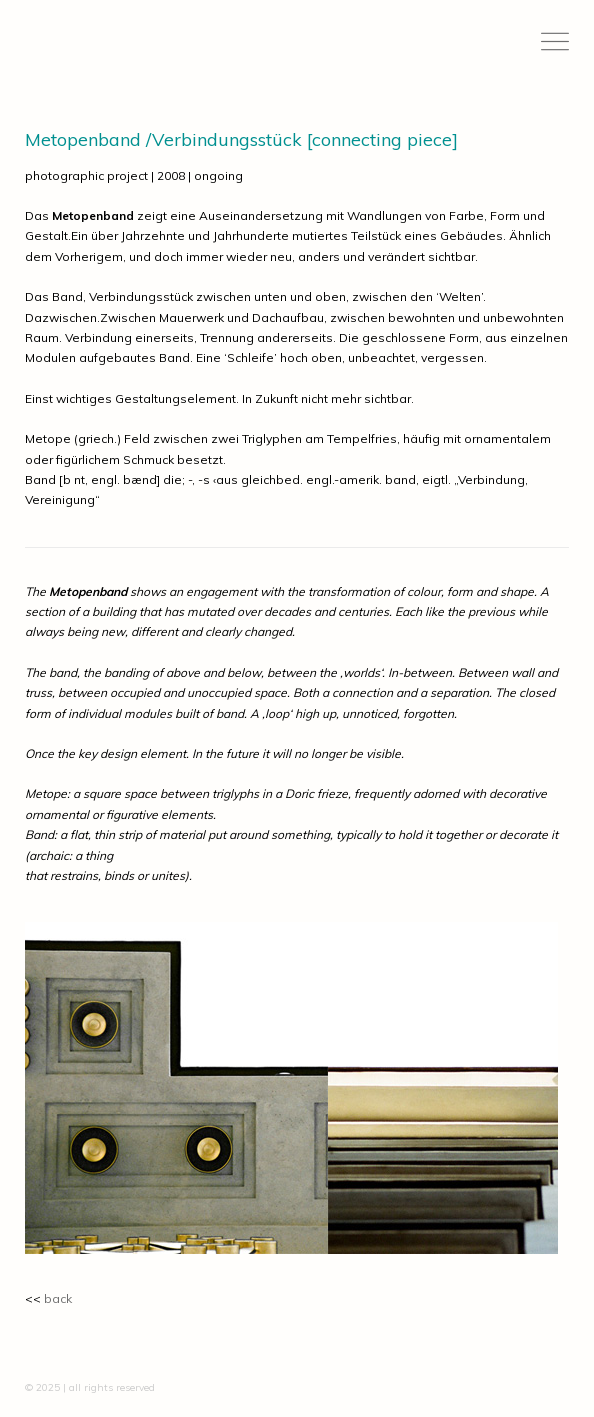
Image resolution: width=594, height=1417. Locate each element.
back (58, 1298)
